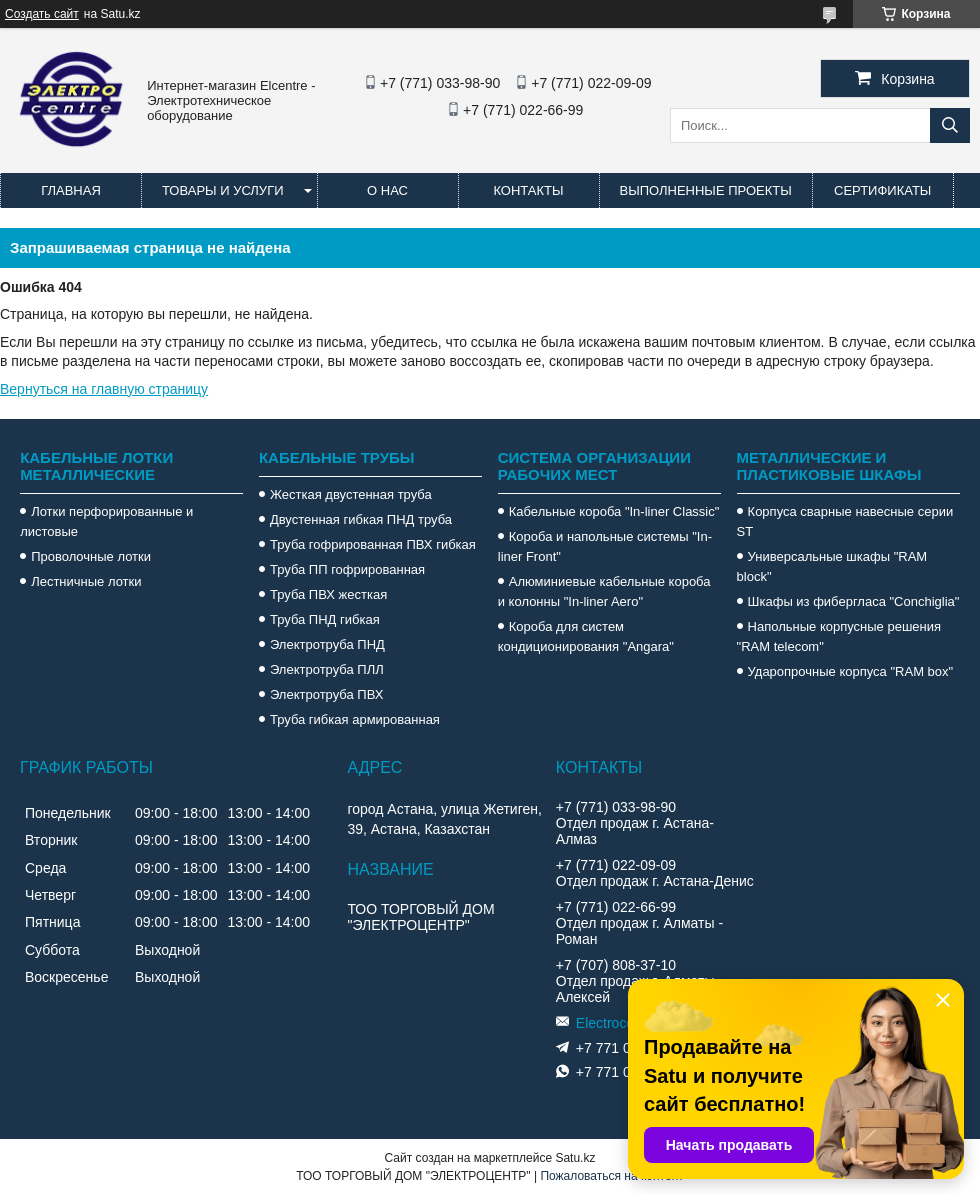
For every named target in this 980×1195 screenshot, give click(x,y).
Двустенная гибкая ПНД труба (361, 519)
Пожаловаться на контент (611, 1176)
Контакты (528, 190)
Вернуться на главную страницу (104, 389)
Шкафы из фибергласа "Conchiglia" (854, 601)
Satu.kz (575, 1158)
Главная (71, 190)
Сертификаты (882, 190)
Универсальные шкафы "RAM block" (832, 566)
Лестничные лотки (86, 581)
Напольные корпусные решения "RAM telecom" (839, 636)
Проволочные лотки (91, 556)
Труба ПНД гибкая (325, 619)
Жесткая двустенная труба (351, 494)
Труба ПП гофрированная (347, 569)
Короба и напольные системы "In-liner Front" (605, 546)
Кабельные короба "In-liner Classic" (614, 511)
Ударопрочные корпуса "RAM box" (851, 671)
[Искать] (950, 125)
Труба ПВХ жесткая (328, 594)
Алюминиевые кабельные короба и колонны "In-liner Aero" (604, 591)
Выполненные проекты (706, 190)
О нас (387, 190)
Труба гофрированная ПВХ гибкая (373, 544)
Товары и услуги (223, 190)
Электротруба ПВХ (326, 694)
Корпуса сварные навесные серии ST (845, 521)
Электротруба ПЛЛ (327, 669)
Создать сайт (42, 14)
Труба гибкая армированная (355, 719)
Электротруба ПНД (327, 644)
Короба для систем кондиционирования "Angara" (586, 636)
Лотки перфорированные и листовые (106, 521)
